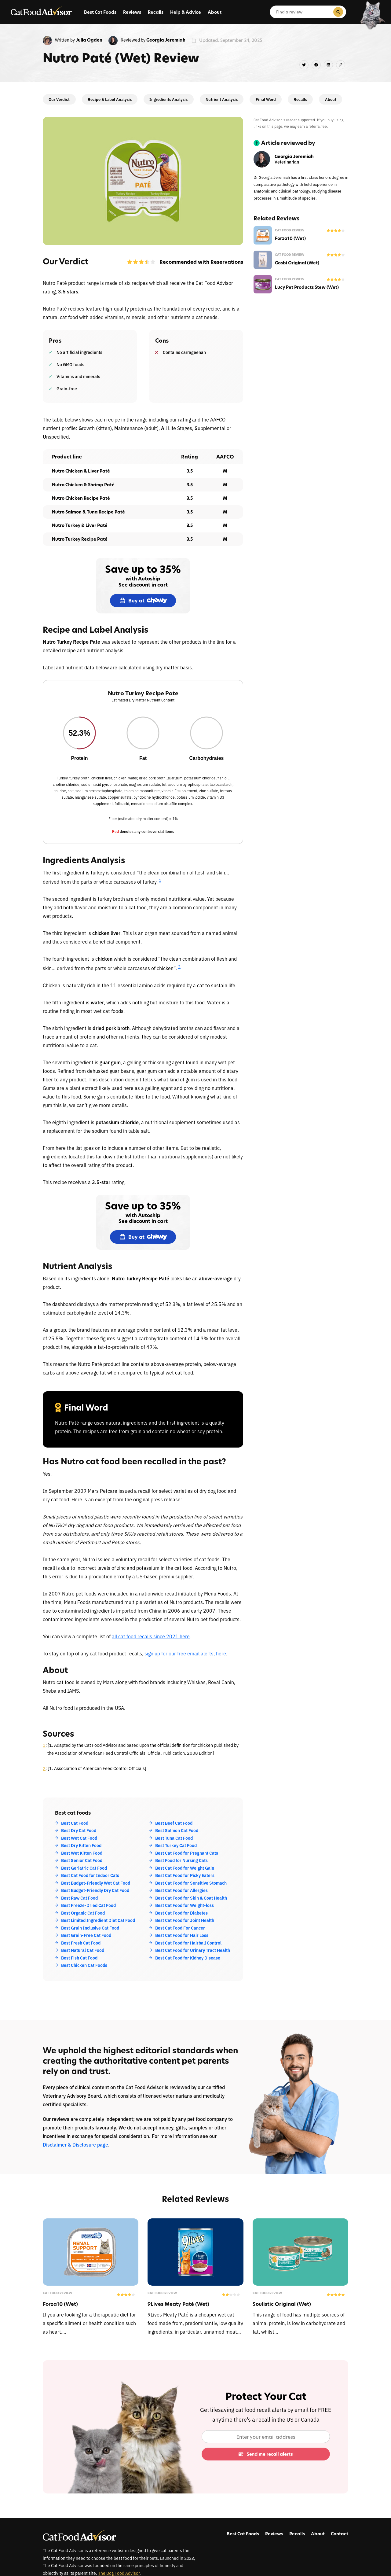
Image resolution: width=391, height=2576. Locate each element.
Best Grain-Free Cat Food (86, 1935)
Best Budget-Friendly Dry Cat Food (95, 1890)
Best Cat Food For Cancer (180, 1928)
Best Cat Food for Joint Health (184, 1920)
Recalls (155, 12)
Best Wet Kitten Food (81, 1853)
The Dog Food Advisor (119, 2573)
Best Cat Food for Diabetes (181, 1913)
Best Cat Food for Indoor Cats (90, 1875)
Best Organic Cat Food (83, 1913)
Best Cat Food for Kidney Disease (187, 1958)
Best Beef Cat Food (173, 1823)
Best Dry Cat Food (78, 1830)
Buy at (143, 600)
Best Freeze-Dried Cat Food (88, 1905)
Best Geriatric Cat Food (84, 1868)
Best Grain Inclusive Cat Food (90, 1928)
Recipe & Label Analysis (110, 99)
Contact (339, 2534)
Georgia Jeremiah (165, 40)
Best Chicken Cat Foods (84, 1965)
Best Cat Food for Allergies (181, 1890)
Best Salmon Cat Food (176, 1830)
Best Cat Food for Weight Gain (184, 1868)
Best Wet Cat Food (79, 1838)
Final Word (266, 99)
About (214, 12)
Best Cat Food (74, 1823)
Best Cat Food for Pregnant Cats (186, 1853)
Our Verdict (59, 99)
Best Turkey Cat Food (176, 1845)
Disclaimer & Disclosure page (75, 2144)
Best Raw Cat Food (79, 1898)
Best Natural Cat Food (82, 1950)
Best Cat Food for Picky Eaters (184, 1875)
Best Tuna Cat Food (174, 1838)
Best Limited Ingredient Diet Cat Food (98, 1920)
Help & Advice (185, 12)
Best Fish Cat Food (79, 1958)
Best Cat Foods (100, 12)
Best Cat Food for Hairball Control (188, 1943)
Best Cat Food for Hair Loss (181, 1935)
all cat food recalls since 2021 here (151, 1636)
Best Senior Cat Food (81, 1860)
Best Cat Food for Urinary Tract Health (192, 1950)
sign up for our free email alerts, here (185, 1653)
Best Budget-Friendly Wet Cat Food (95, 1883)
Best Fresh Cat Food (80, 1943)
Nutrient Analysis (222, 99)
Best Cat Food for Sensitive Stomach (191, 1883)
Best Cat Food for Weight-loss (184, 1905)
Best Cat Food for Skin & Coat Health (191, 1898)
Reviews (132, 12)
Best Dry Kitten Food (81, 1845)
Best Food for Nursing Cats (181, 1860)
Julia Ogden (89, 40)
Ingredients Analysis (168, 99)
